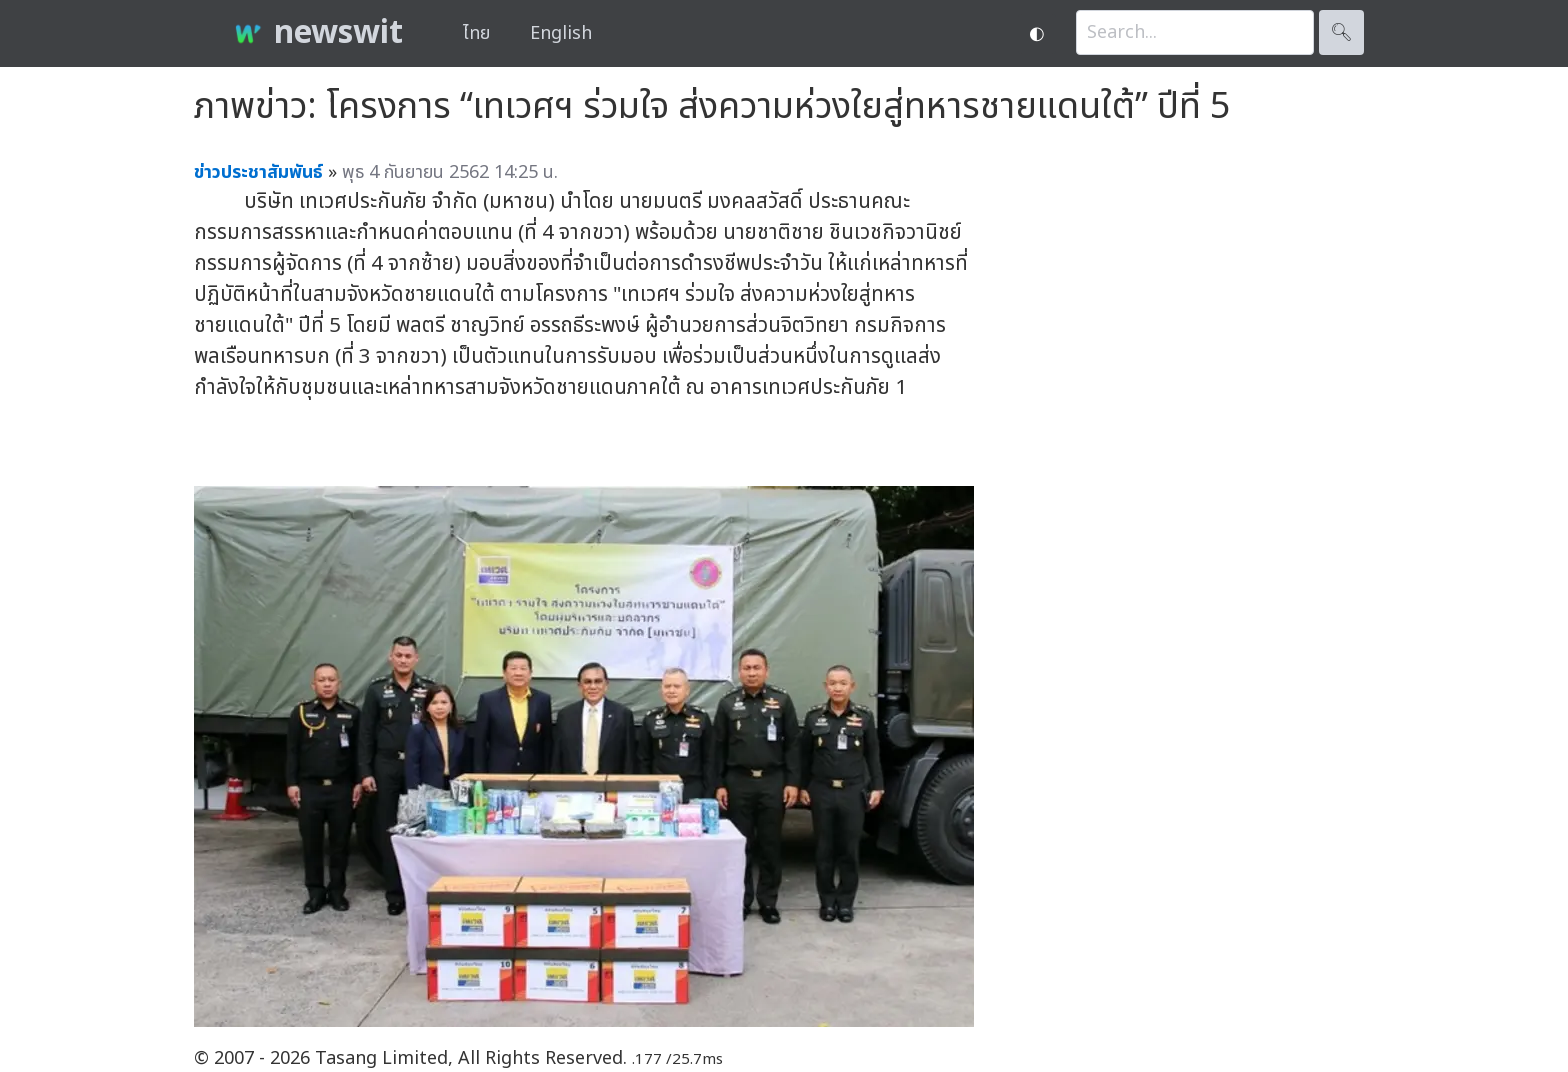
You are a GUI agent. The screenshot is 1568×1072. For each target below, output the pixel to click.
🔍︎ (1341, 32)
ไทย (476, 33)
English (561, 33)
